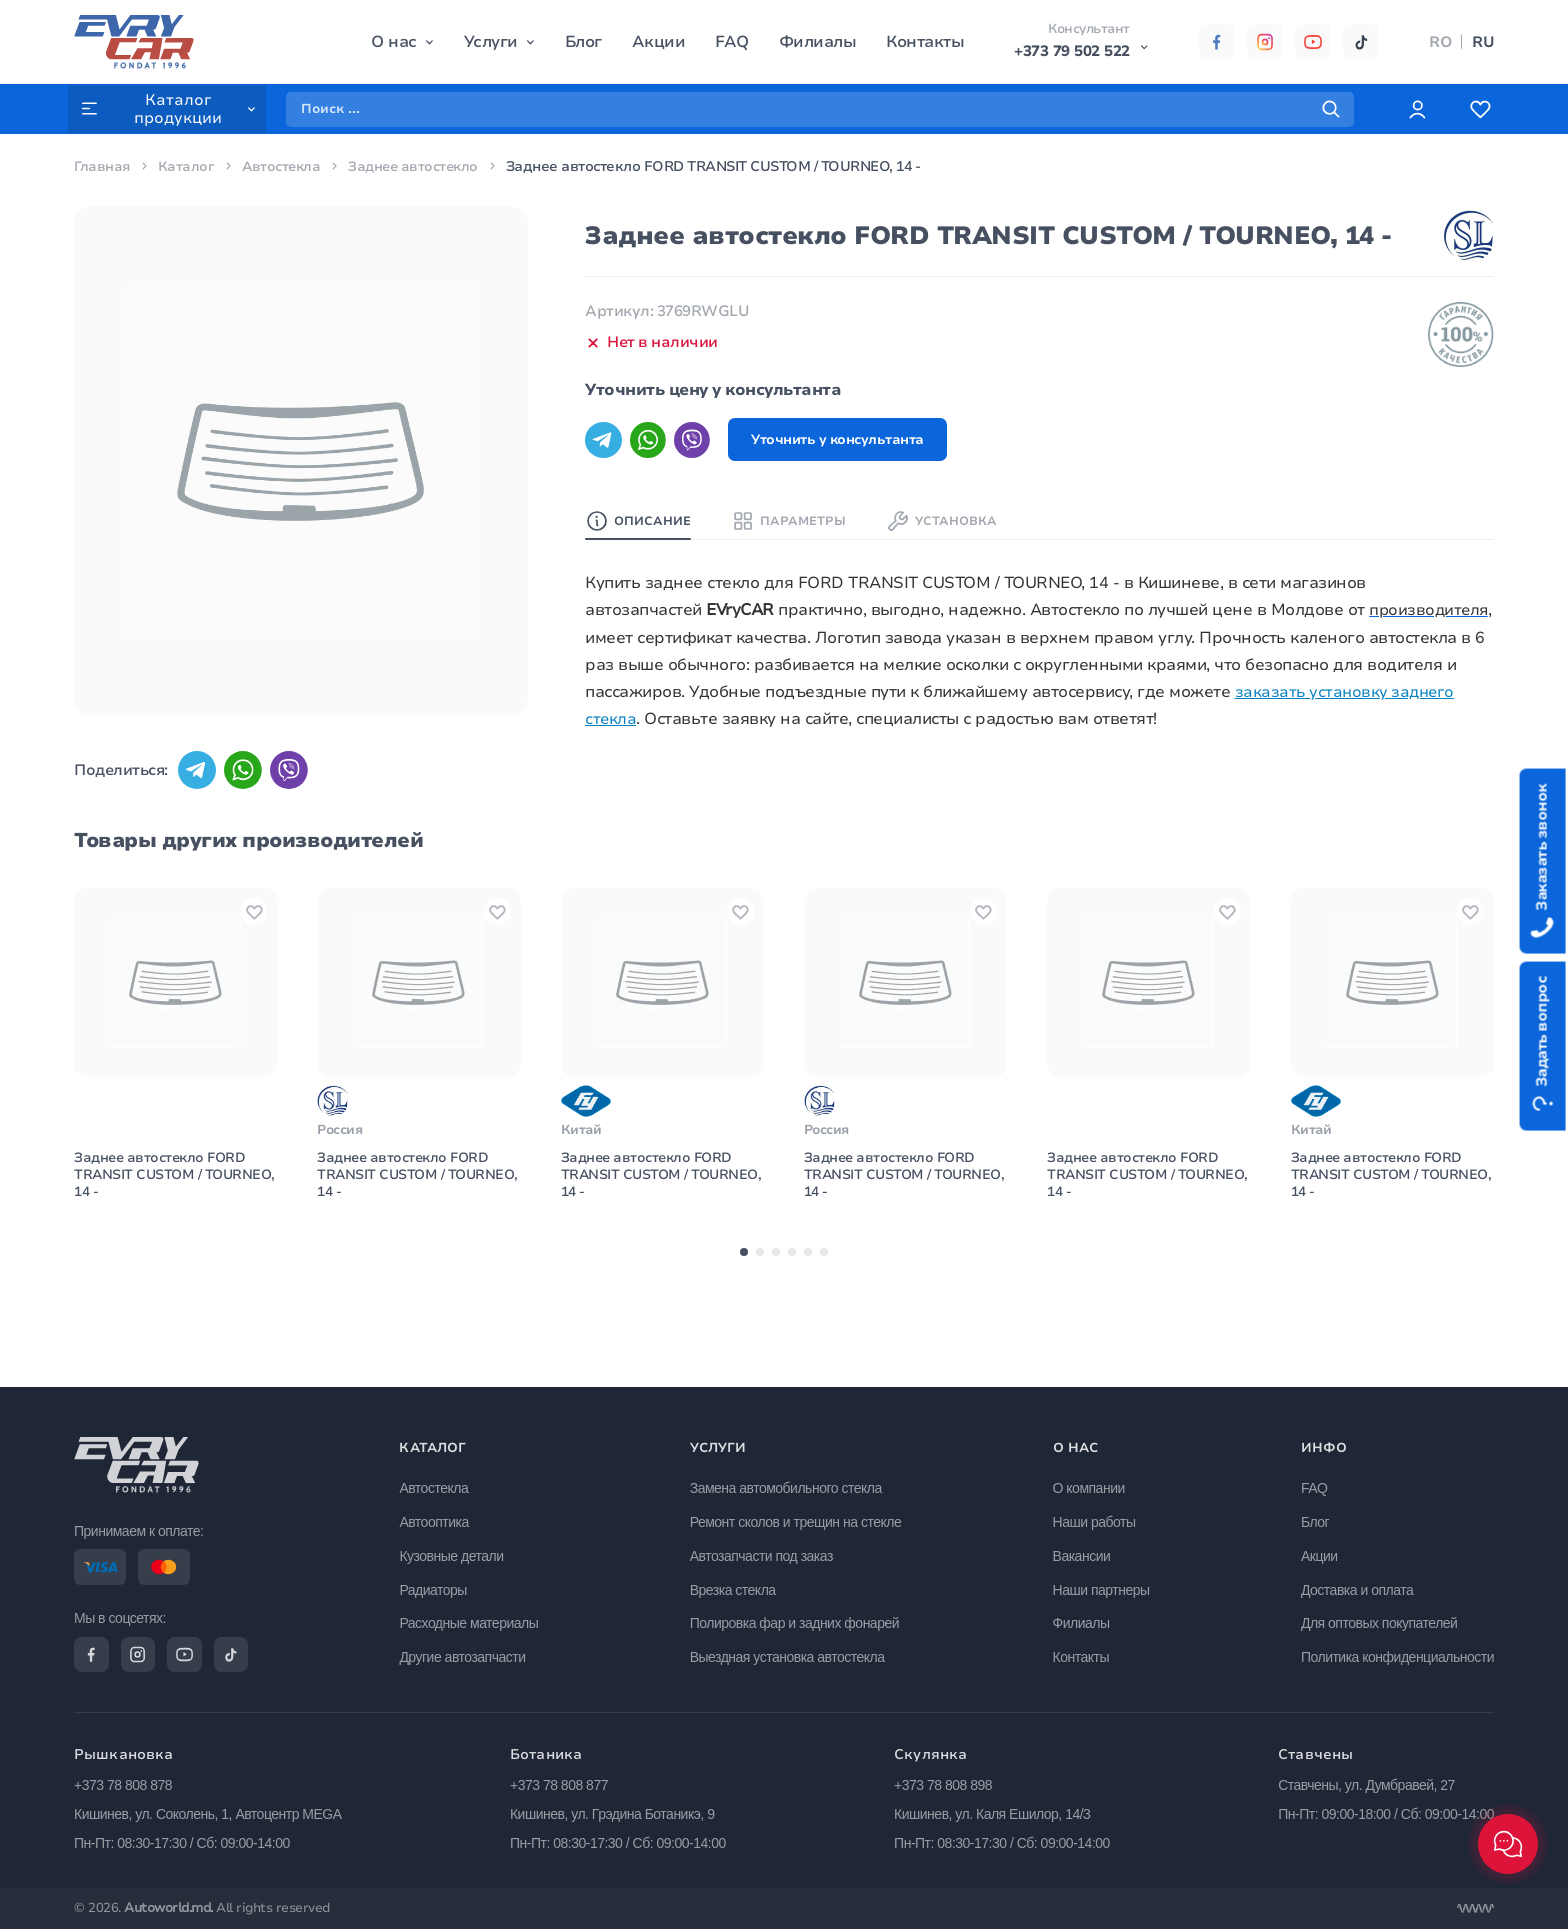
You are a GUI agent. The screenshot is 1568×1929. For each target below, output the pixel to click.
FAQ (732, 42)
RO (1440, 42)
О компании (1090, 1484)
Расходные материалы (473, 1620)
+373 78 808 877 (559, 1785)
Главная (102, 166)
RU (1483, 42)
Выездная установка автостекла (790, 1653)
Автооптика (438, 1518)
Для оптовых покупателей (1379, 1620)
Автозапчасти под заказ (764, 1552)
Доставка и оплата (1357, 1586)
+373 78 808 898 (943, 1785)
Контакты (925, 42)
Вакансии (1083, 1552)
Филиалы (817, 42)
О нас (394, 42)
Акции (658, 42)
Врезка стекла (736, 1586)
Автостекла (283, 166)
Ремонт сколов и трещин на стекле (799, 1518)
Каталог (187, 166)
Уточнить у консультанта (848, 440)
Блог (582, 42)
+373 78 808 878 (123, 1785)
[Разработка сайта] (1475, 1909)
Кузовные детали (456, 1552)
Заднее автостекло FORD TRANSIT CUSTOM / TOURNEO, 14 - (163, 1250)
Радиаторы (438, 1586)
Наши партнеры (1102, 1586)
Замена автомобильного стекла (789, 1484)
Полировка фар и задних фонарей (797, 1620)
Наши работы (1095, 1518)
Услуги (490, 42)
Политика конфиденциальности (1397, 1653)
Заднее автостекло (419, 166)
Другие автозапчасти (467, 1653)
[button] (744, 1329)
